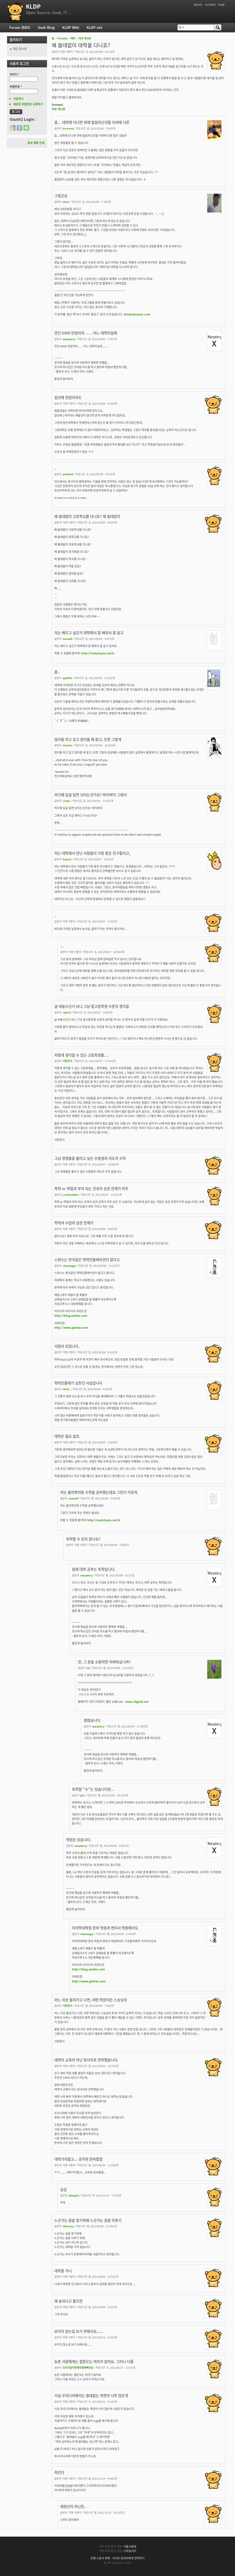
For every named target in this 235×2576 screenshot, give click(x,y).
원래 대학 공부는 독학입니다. (93, 1569)
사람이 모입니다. (66, 1346)
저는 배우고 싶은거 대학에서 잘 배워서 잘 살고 (88, 632)
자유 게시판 (84, 38)
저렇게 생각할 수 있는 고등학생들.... (81, 1055)
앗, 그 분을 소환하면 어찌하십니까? (104, 1662)
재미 (72, 38)
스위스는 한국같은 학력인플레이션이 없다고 (87, 1259)
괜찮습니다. (92, 1720)
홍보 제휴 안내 (35, 143)
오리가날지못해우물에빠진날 (78, 2367)
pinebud (68, 474)
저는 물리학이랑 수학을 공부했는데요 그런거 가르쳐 (98, 1492)
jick (82, 1795)
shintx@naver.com (137, 314)
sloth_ (66, 1389)
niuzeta (67, 745)
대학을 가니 (63, 2270)
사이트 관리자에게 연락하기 (128, 2558)
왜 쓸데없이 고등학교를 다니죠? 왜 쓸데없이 (87, 516)
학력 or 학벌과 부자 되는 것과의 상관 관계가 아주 (91, 1188)
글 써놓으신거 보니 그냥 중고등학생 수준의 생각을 (91, 1006)
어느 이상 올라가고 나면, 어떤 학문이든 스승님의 (90, 2000)
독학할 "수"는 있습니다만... (93, 1789)
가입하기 (18, 99)
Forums (62, 38)
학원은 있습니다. (78, 1839)
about (198, 4)
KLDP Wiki (70, 27)
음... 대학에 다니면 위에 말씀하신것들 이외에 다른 (91, 122)
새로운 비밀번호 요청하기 (28, 104)
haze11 (67, 859)
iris (88, 1668)
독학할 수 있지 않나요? (83, 1539)
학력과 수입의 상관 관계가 (73, 1222)
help (221, 4)
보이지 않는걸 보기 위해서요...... (79, 2331)
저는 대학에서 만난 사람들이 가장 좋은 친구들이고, (92, 853)
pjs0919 (67, 678)
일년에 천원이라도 (68, 397)
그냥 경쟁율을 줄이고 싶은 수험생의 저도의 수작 (90, 1158)
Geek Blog (46, 27)
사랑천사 (67, 1061)
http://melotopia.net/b (97, 653)
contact (210, 4)
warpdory (69, 339)
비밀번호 (16, 86)
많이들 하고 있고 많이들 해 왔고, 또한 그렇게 (87, 739)
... (62, 945)
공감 (63, 2189)
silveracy (68, 2226)
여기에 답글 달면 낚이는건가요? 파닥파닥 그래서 (90, 794)
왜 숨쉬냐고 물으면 (68, 2301)
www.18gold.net (137, 1702)
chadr (66, 801)
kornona (68, 128)
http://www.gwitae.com (71, 1327)
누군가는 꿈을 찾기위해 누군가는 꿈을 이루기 (87, 2220)
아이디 (15, 74)
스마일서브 (129, 2551)
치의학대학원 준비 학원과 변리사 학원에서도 (105, 1928)
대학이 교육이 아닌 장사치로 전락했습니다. (86, 2060)
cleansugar (69, 1265)
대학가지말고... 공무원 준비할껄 (78, 2159)
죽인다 (59, 2472)
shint (66, 202)
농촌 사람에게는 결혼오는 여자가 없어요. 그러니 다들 (93, 2361)
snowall (67, 639)
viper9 (66, 1012)
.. (55, 468)
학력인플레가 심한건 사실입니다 (78, 1383)
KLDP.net (94, 27)
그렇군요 (60, 195)
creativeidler (70, 1194)
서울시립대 (129, 2546)
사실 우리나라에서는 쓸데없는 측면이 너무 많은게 (91, 2395)
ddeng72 (74, 2195)
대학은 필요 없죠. (67, 1436)
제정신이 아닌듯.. (73, 2506)
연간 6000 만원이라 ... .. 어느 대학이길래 (85, 333)
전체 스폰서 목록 (100, 2558)
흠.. (57, 672)
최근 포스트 (20, 49)
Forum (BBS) (19, 27)
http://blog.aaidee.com (70, 1315)
